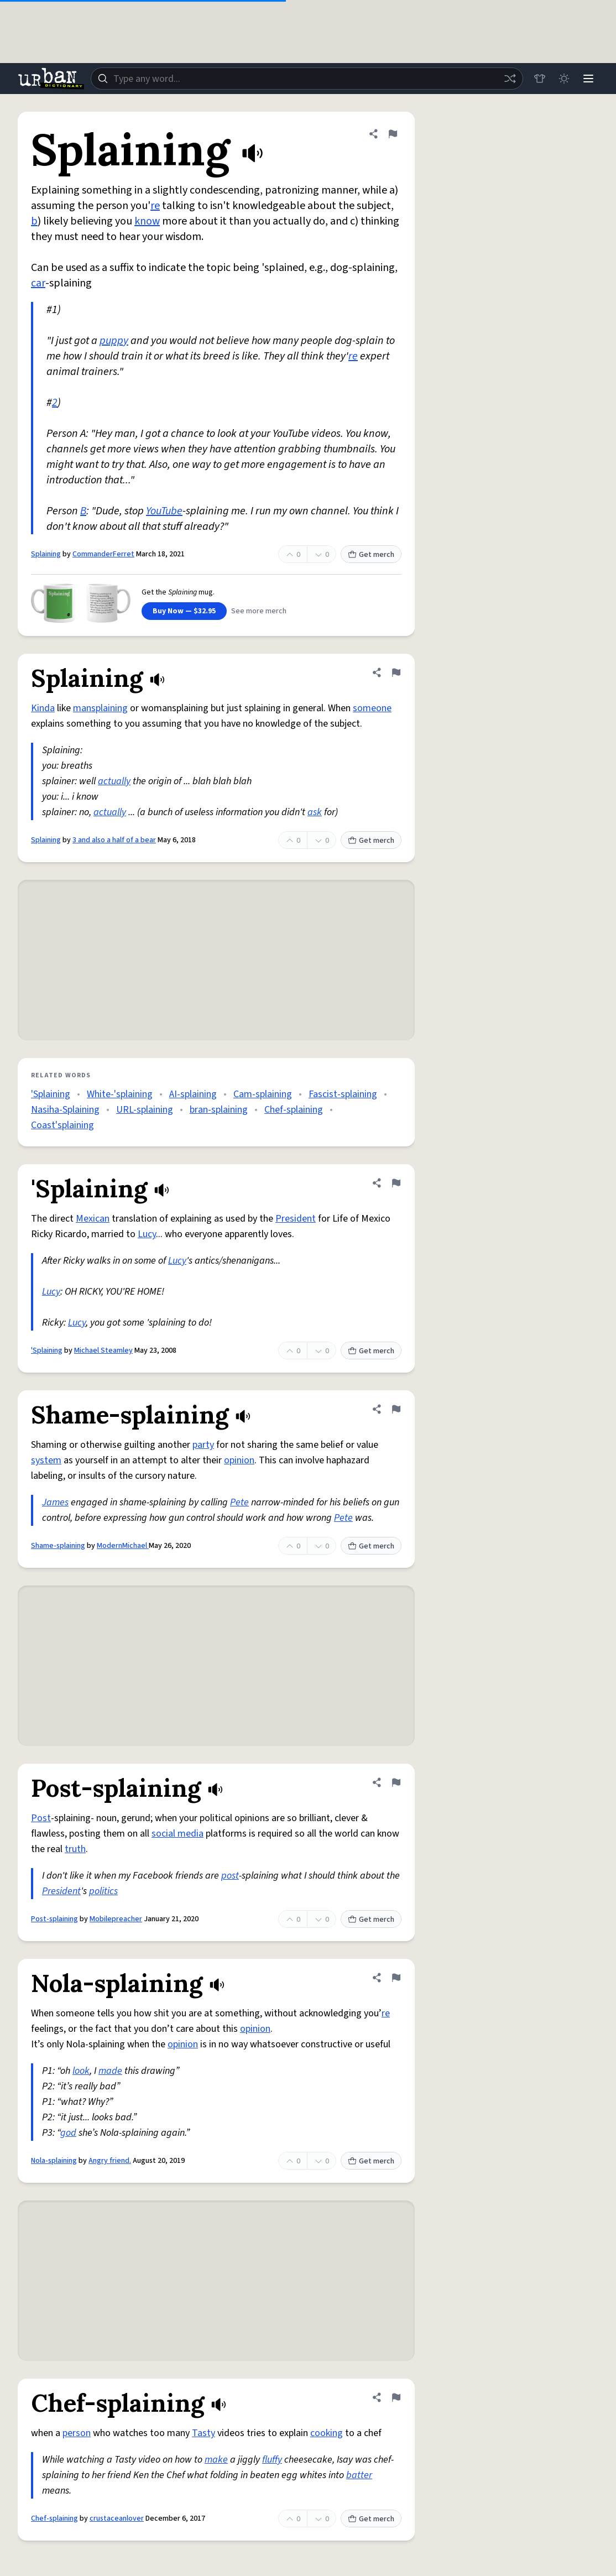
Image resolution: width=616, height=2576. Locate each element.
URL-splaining (144, 1110)
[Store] (540, 78)
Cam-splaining (262, 1094)
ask (314, 812)
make (216, 2460)
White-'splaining (120, 1094)
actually (114, 781)
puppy (114, 340)
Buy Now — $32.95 (184, 611)
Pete (239, 1502)
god (68, 2133)
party (203, 1445)
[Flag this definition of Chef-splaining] (396, 2397)
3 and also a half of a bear (114, 840)
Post (41, 1818)
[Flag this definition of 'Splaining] (396, 1183)
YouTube (164, 511)
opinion (239, 1460)
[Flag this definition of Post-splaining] (396, 1782)
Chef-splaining (293, 1110)
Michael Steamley (103, 1350)
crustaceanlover (117, 2518)
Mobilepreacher (116, 1919)
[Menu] (588, 78)
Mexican (92, 1219)
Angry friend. (109, 2160)
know (147, 221)
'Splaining (50, 1094)
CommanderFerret (103, 554)
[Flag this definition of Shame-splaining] (396, 1409)
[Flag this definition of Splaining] (392, 134)
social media (177, 1833)
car (38, 283)
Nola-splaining (54, 2160)
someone (372, 708)
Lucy (147, 1234)
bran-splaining (219, 1110)
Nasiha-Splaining (65, 1110)
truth (75, 1849)
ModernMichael (123, 1545)
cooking (326, 2433)
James (55, 1502)
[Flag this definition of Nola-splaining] (396, 1977)
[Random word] (509, 78)
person (76, 2433)
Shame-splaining (58, 1545)
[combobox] (307, 78)
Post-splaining (54, 1919)
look (81, 2071)
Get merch (371, 554)
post (230, 1876)
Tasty (203, 2433)
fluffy (272, 2460)
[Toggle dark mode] (564, 78)
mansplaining (100, 708)
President (295, 1219)
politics (103, 1891)
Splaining (46, 554)
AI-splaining (193, 1094)
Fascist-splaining (343, 1094)
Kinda (43, 708)
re (155, 205)
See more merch (258, 611)
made (110, 2071)
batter (359, 2475)
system (46, 1460)
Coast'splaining (62, 1125)
